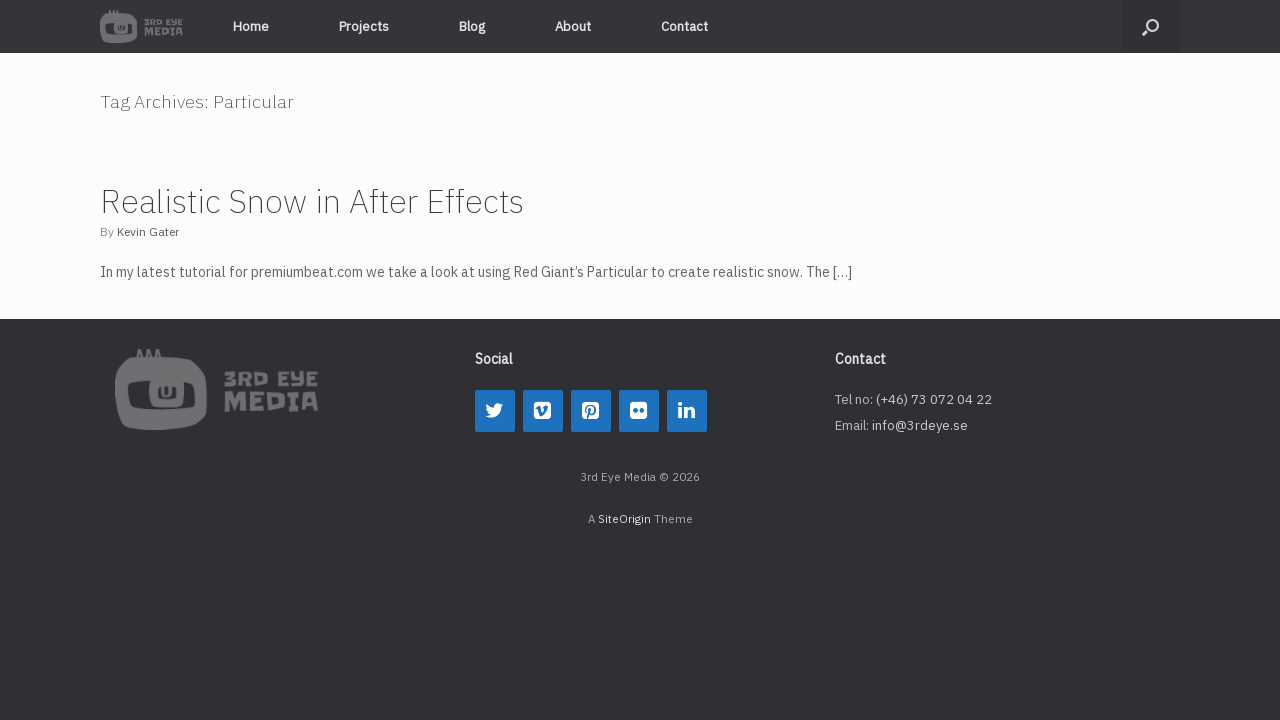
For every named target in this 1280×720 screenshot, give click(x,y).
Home (251, 26)
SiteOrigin (624, 518)
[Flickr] (639, 411)
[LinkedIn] (687, 411)
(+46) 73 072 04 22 (934, 399)
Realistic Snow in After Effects (312, 201)
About (573, 26)
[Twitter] (495, 411)
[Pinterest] (591, 411)
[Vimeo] (543, 411)
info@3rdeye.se (920, 425)
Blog (472, 26)
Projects (364, 26)
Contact (684, 26)
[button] (1150, 26)
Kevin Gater (148, 231)
